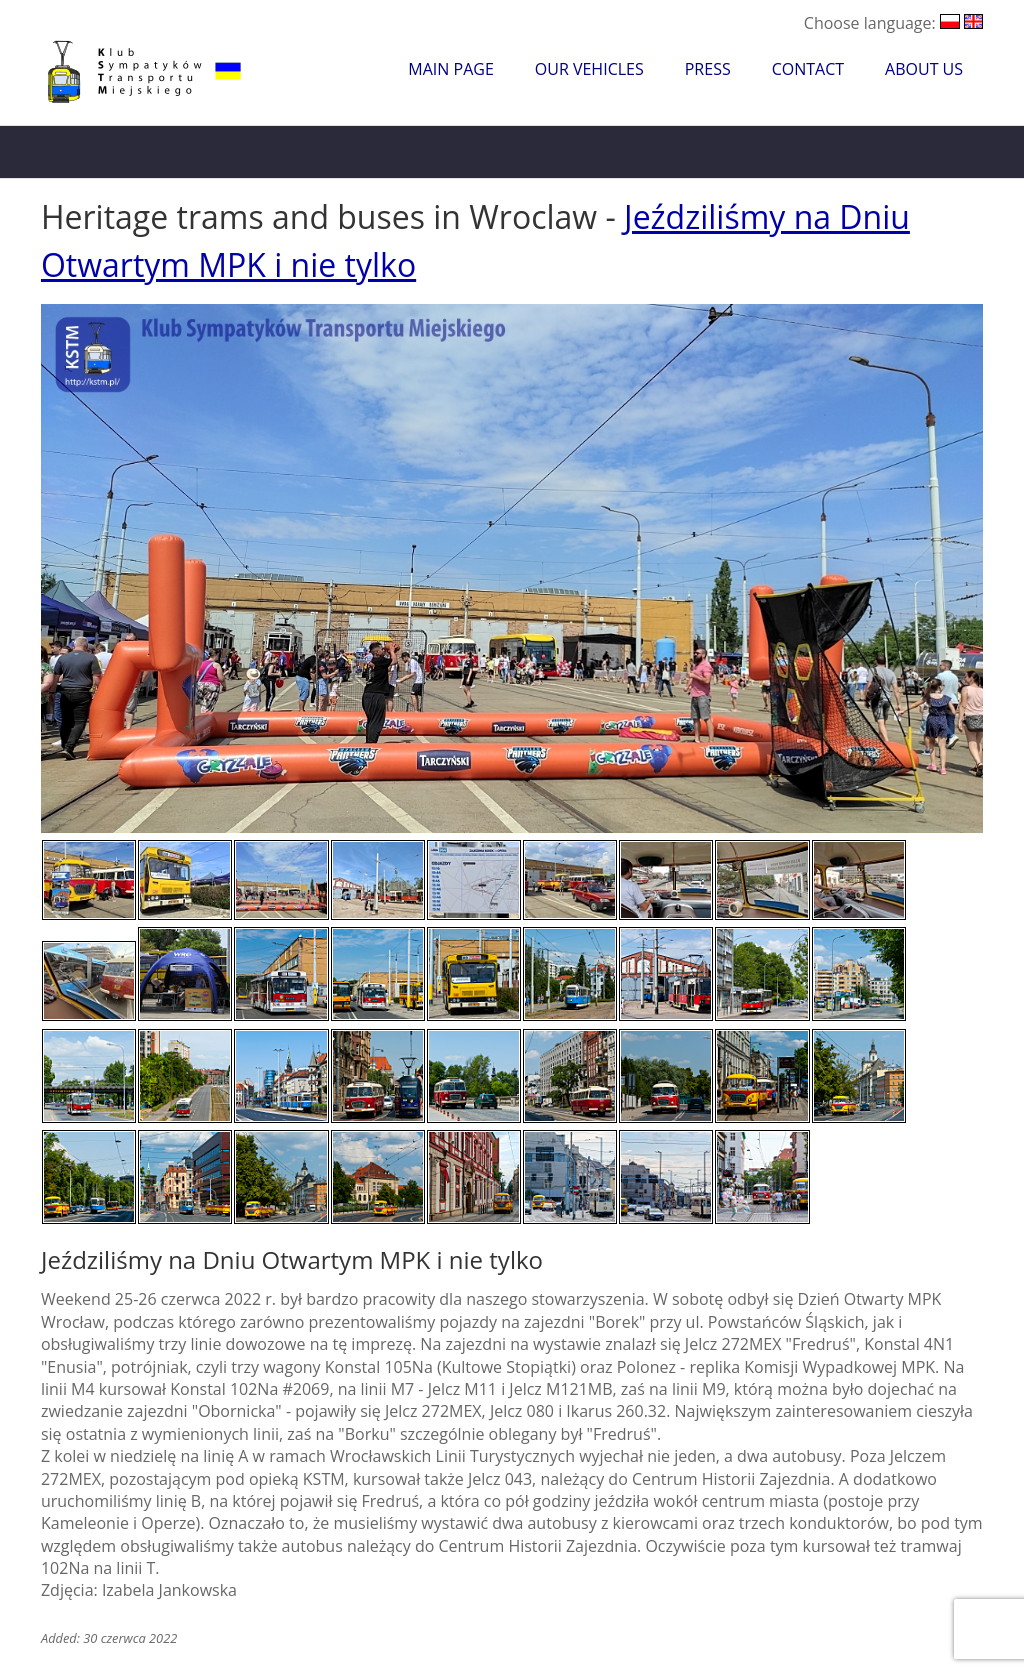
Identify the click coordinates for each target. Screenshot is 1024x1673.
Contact (808, 69)
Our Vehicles (589, 69)
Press (708, 69)
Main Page (450, 69)
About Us (924, 69)
